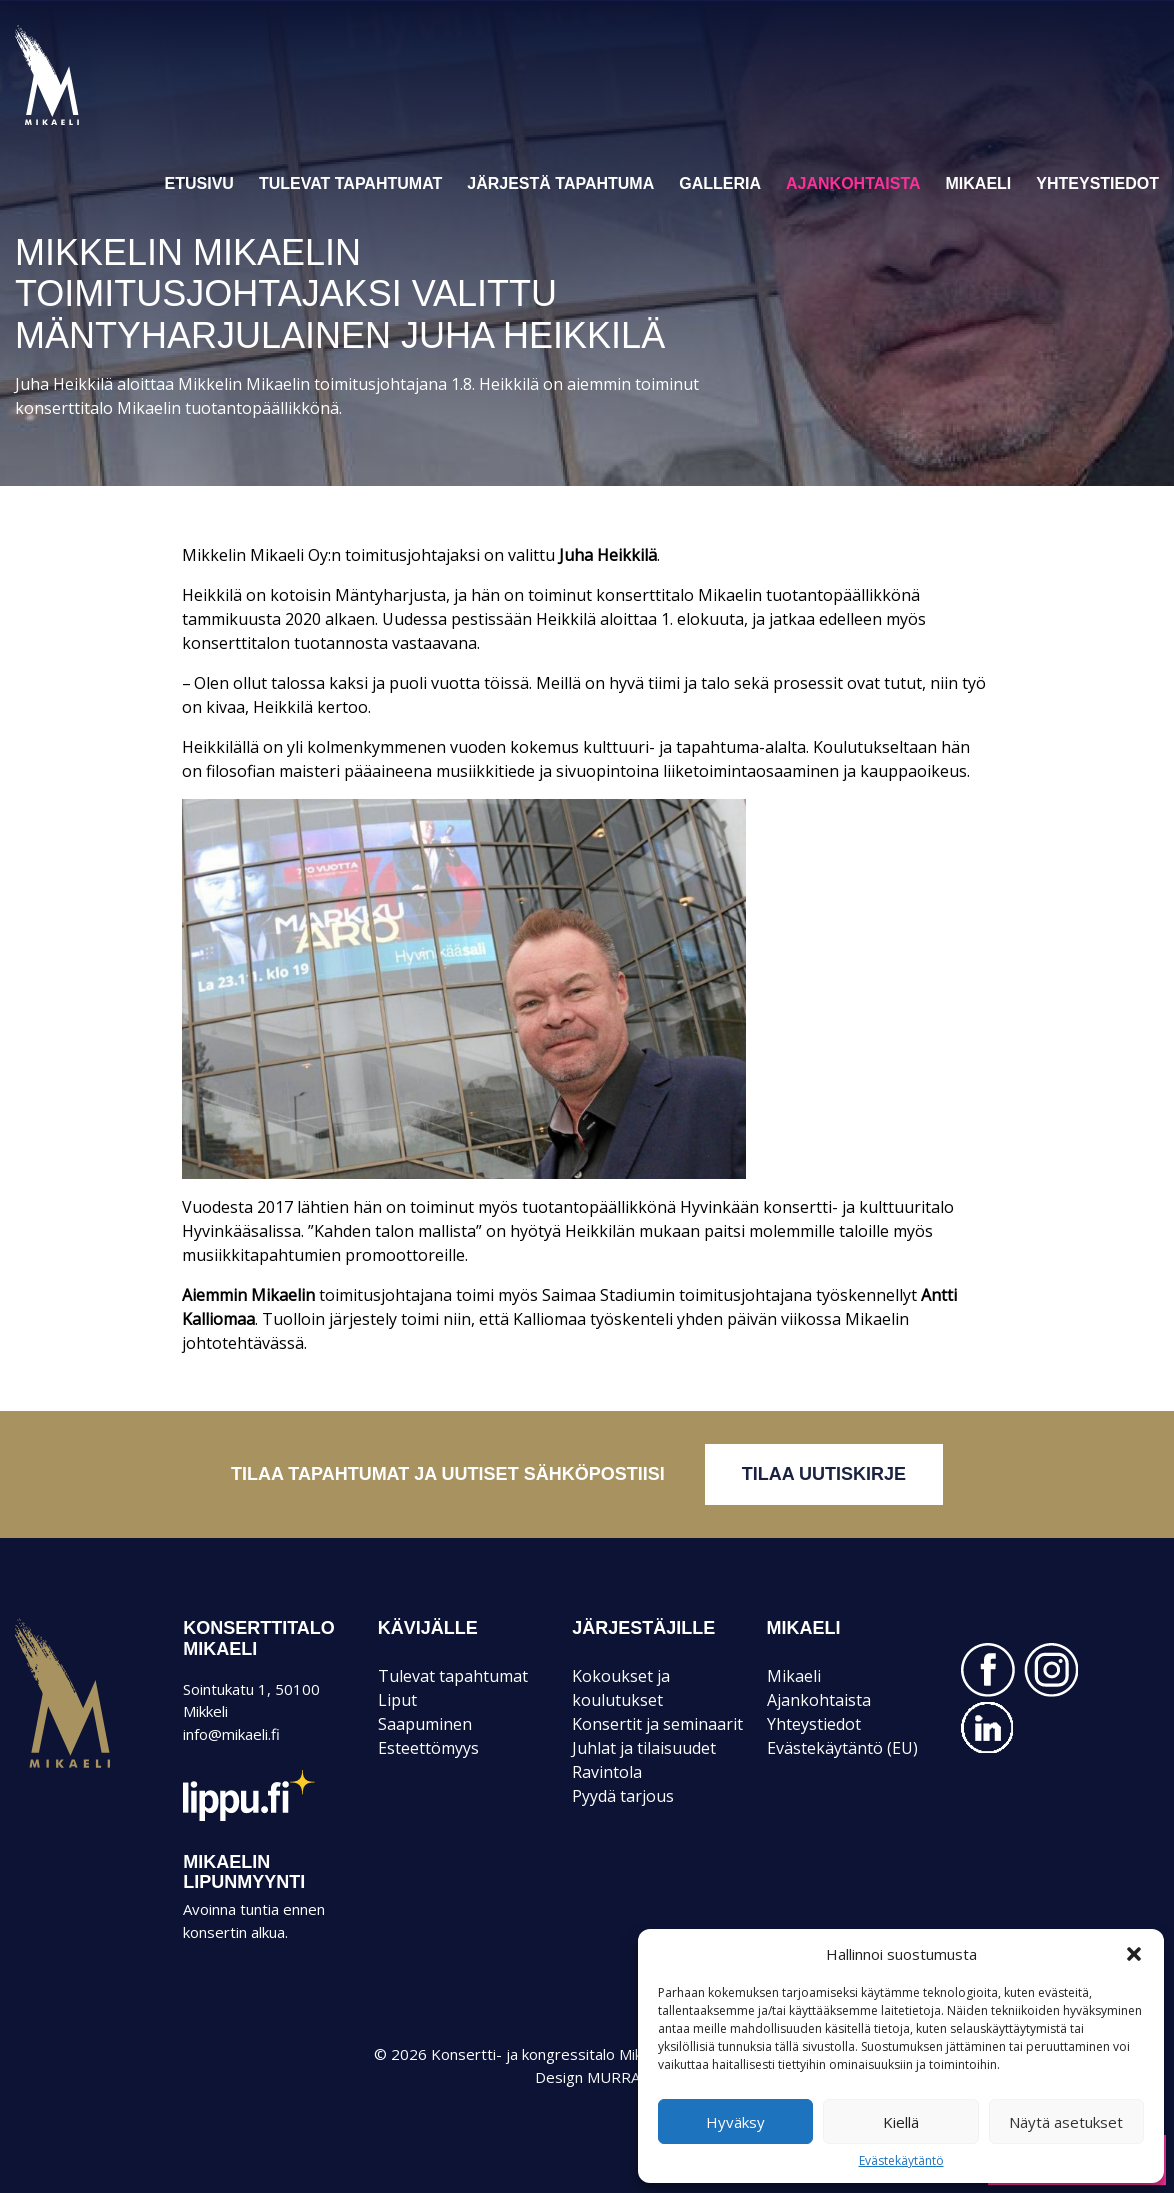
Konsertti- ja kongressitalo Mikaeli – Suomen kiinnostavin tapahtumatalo (81, 124)
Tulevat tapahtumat (350, 183)
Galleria (720, 183)
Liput (397, 1700)
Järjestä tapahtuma (560, 183)
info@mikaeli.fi (231, 1734)
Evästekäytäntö (901, 2161)
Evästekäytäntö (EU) (842, 1748)
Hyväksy (735, 2122)
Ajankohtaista (853, 183)
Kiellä (901, 2122)
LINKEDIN (988, 1728)
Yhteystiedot (1097, 183)
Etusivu (199, 183)
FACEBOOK (988, 1670)
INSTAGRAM (1051, 1670)
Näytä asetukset (1066, 2122)
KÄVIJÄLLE (428, 1628)
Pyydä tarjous (623, 1796)
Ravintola (607, 1772)
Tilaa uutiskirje (824, 1474)
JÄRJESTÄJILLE (643, 1628)
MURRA (613, 2077)
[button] (1134, 1954)
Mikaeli (979, 183)
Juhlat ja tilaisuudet (644, 1748)
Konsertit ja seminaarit (657, 1724)
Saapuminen (425, 1724)
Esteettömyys (428, 1748)
